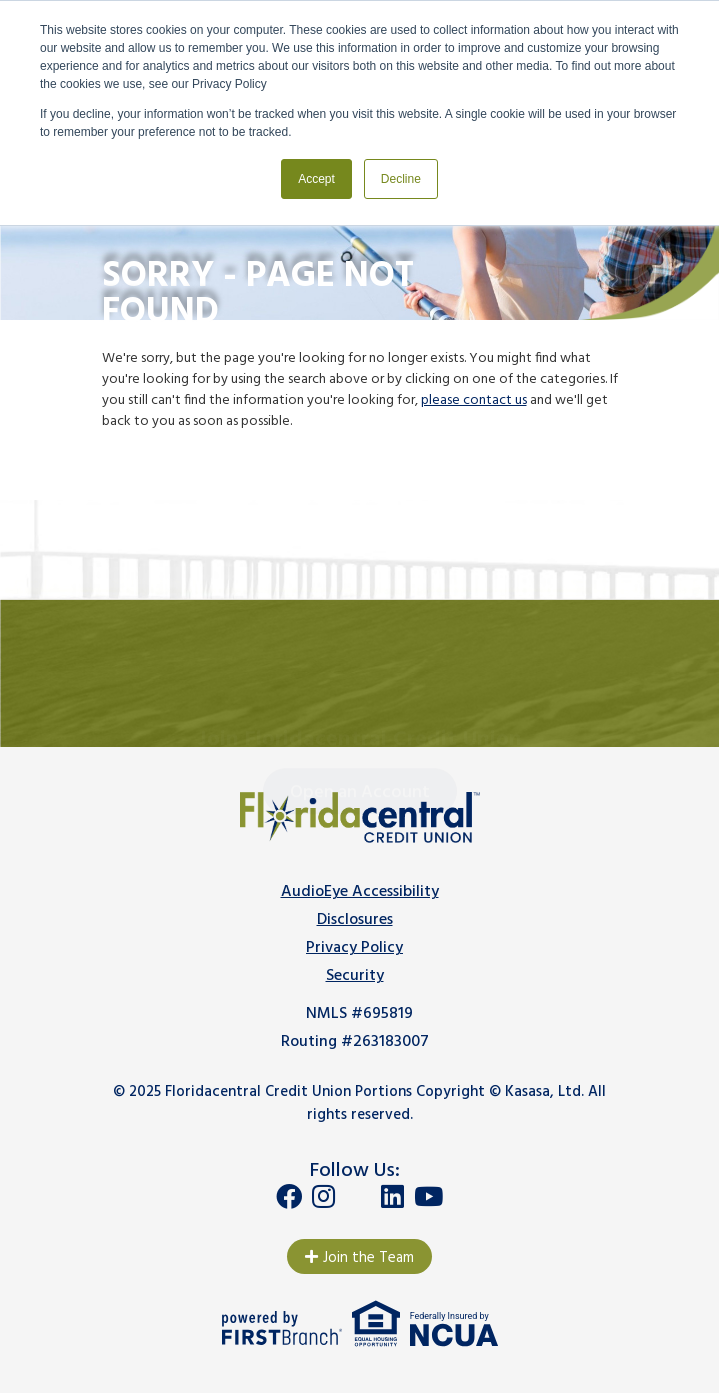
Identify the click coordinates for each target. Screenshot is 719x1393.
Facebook (289, 1196)
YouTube (428, 1196)
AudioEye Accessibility (360, 892)
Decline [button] (401, 179)
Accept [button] (316, 179)
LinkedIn (392, 1196)
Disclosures (355, 920)
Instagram (323, 1196)
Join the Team (368, 1258)
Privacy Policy (354, 948)
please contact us (474, 400)
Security (355, 976)
